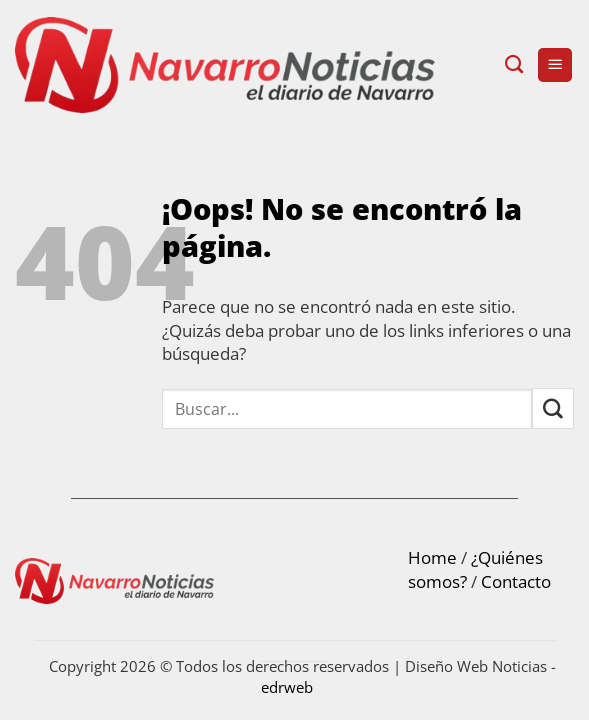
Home (432, 557)
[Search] (514, 65)
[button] (555, 65)
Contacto (516, 581)
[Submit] (553, 408)
